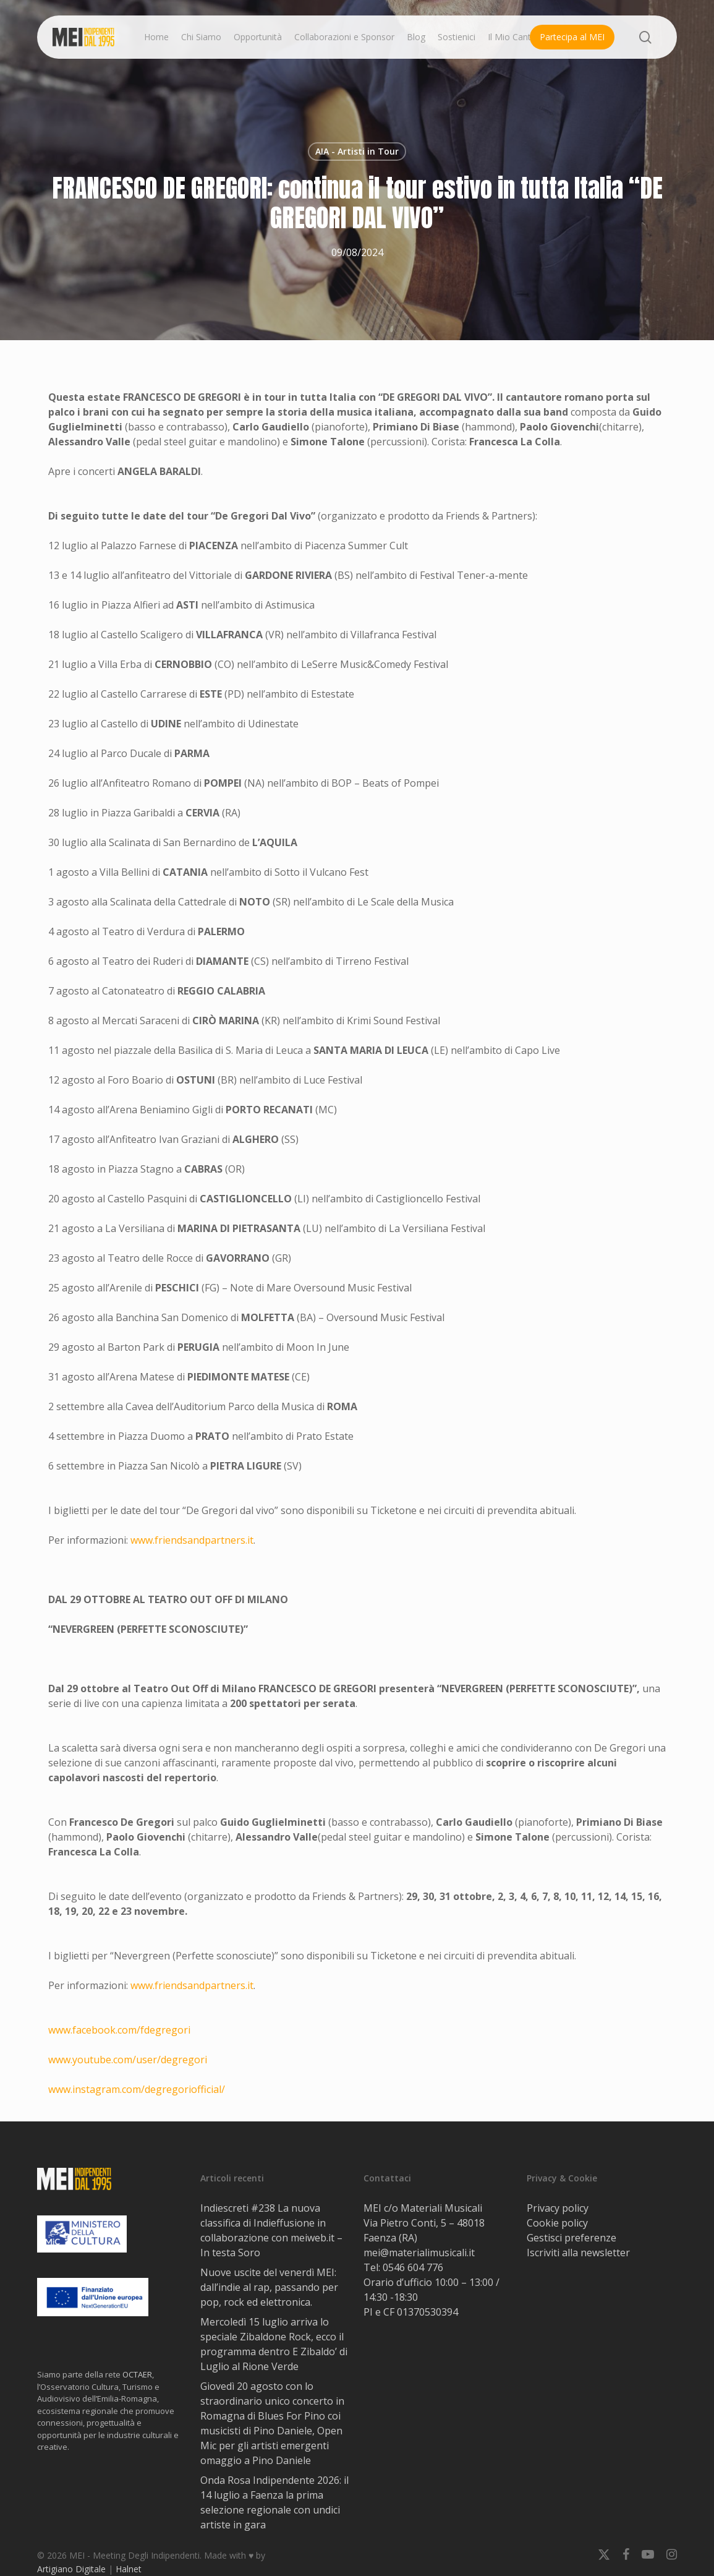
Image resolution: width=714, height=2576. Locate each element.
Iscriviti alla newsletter (578, 2252)
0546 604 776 (413, 2267)
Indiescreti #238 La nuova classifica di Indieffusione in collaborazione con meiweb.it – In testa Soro (271, 2230)
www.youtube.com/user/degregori (127, 2059)
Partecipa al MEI (572, 37)
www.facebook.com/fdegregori (119, 2030)
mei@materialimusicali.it (419, 2252)
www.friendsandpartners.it (191, 1540)
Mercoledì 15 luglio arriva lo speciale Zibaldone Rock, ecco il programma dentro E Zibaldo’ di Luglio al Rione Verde (273, 2344)
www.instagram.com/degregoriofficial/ (136, 2089)
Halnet (129, 2569)
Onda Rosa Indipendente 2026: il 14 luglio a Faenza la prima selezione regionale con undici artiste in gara (274, 2502)
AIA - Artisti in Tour (357, 151)
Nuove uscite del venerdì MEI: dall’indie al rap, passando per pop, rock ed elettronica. (269, 2287)
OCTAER (137, 2374)
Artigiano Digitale (71, 2569)
